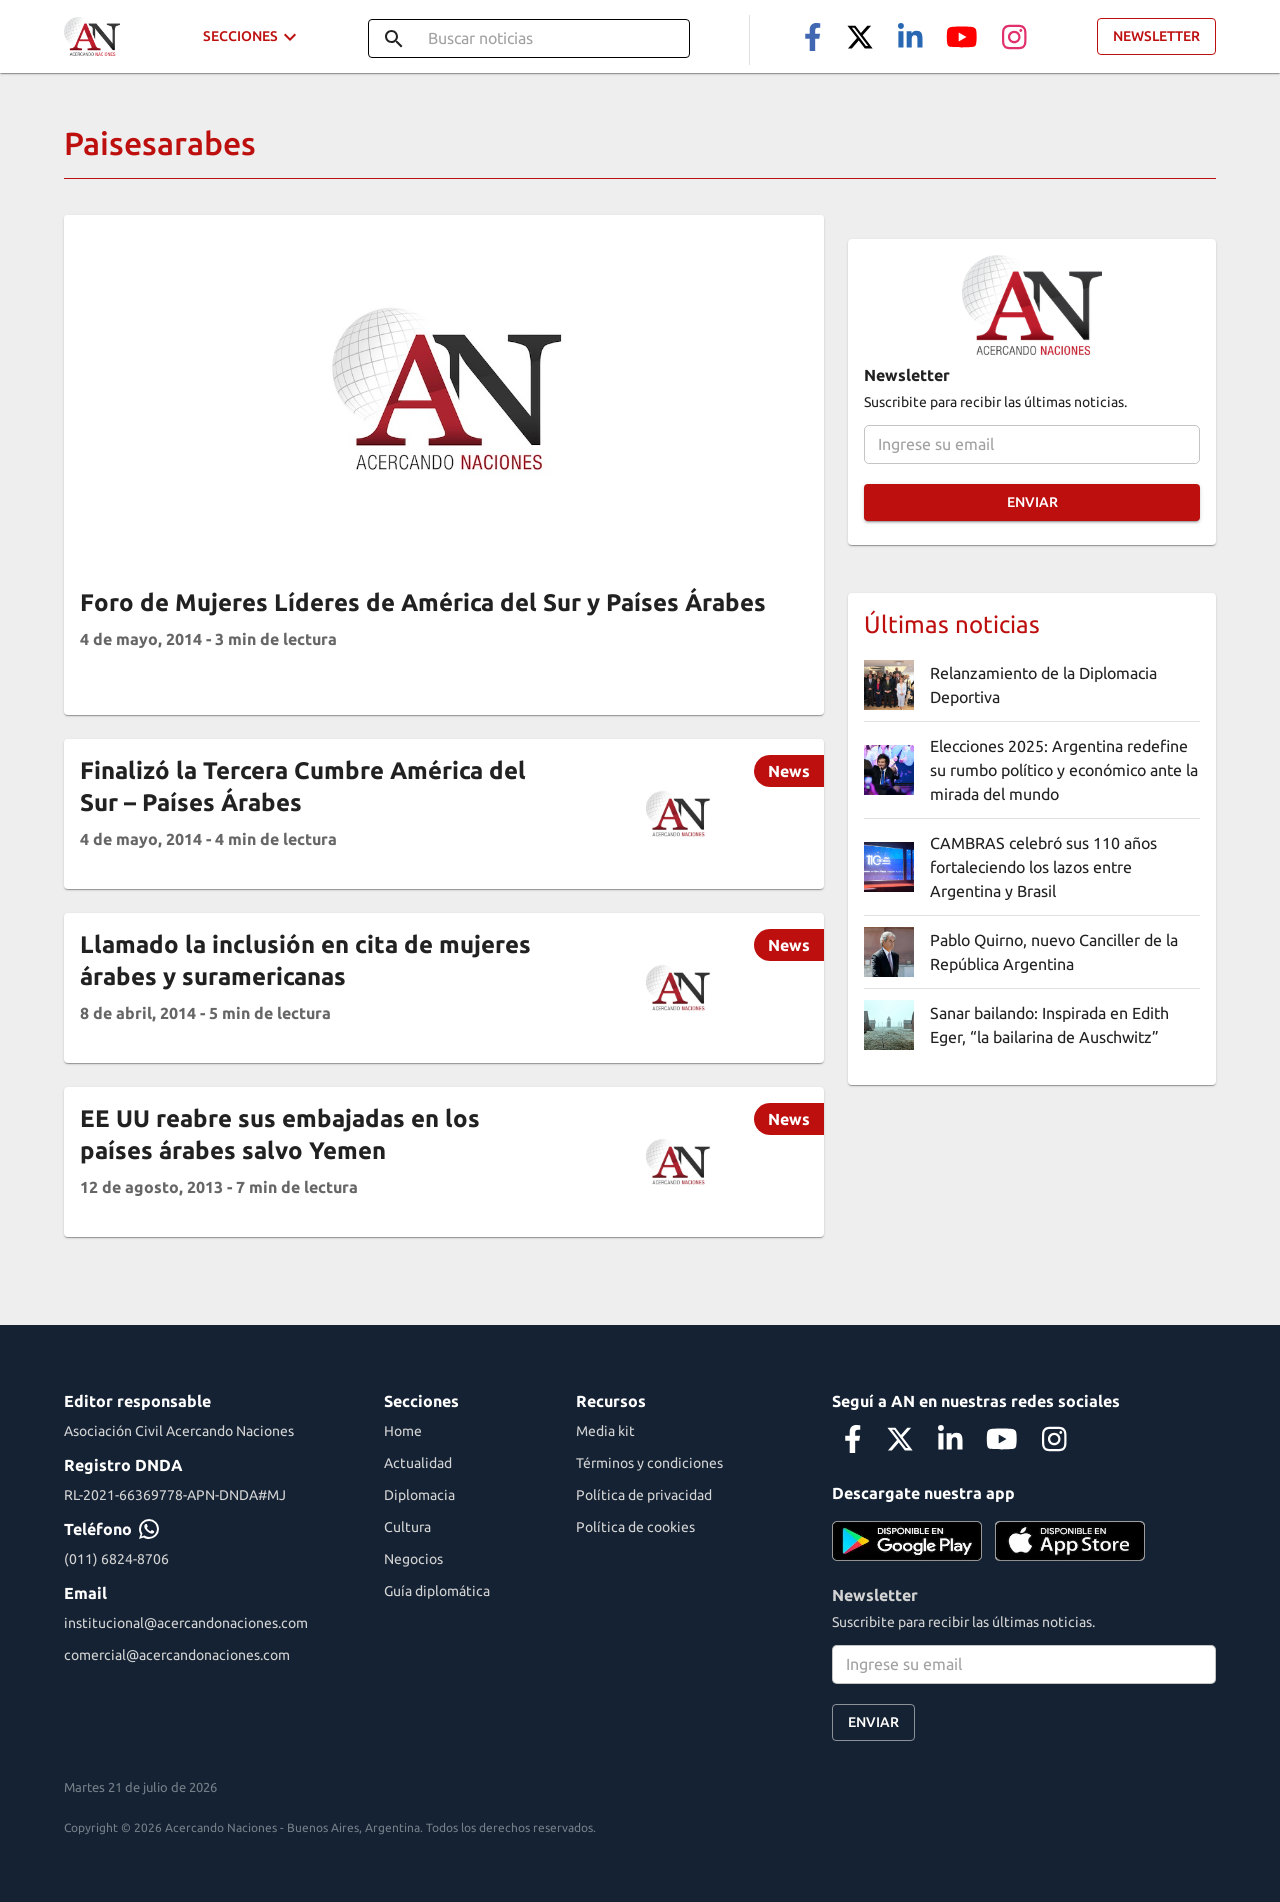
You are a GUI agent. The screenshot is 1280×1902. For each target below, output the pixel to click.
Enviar (1032, 502)
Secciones (252, 36)
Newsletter (1156, 36)
